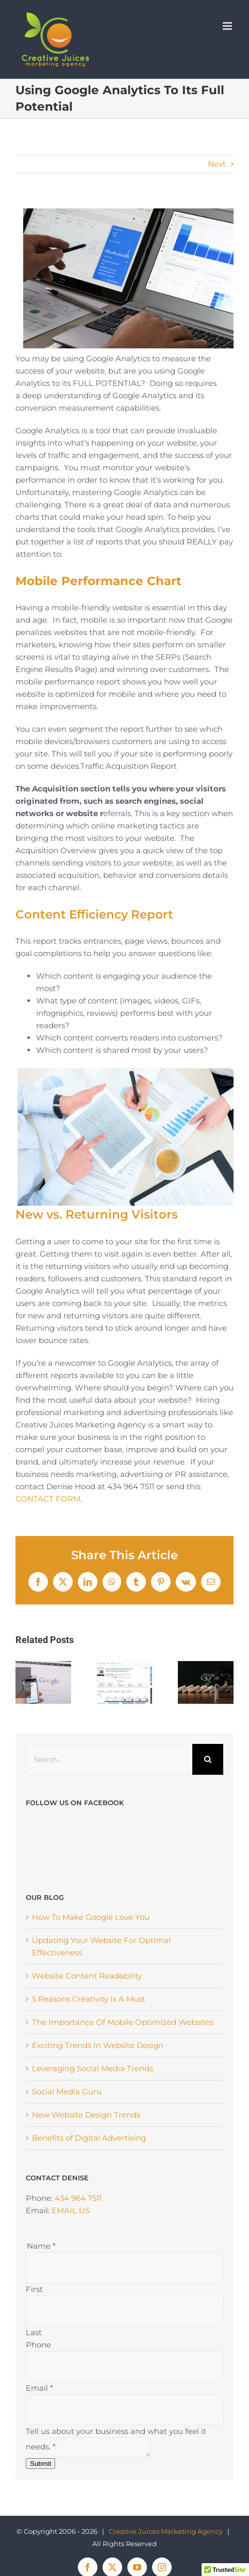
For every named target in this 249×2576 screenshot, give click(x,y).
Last (34, 2292)
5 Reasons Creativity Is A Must (88, 1959)
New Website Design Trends (86, 2074)
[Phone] (124, 2326)
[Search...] (109, 1759)
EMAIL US (71, 2170)
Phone (38, 2304)
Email (39, 2348)
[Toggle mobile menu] (228, 26)
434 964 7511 (78, 2158)
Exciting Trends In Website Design (97, 2005)
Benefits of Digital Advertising (89, 2098)
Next (217, 164)
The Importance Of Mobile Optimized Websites (122, 1982)
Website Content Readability (87, 1935)
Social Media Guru (67, 2051)
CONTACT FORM (47, 1499)
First (34, 2249)
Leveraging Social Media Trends (92, 2028)
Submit (40, 2423)
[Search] (207, 1759)
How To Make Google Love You (91, 1877)
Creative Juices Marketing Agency (166, 2491)
